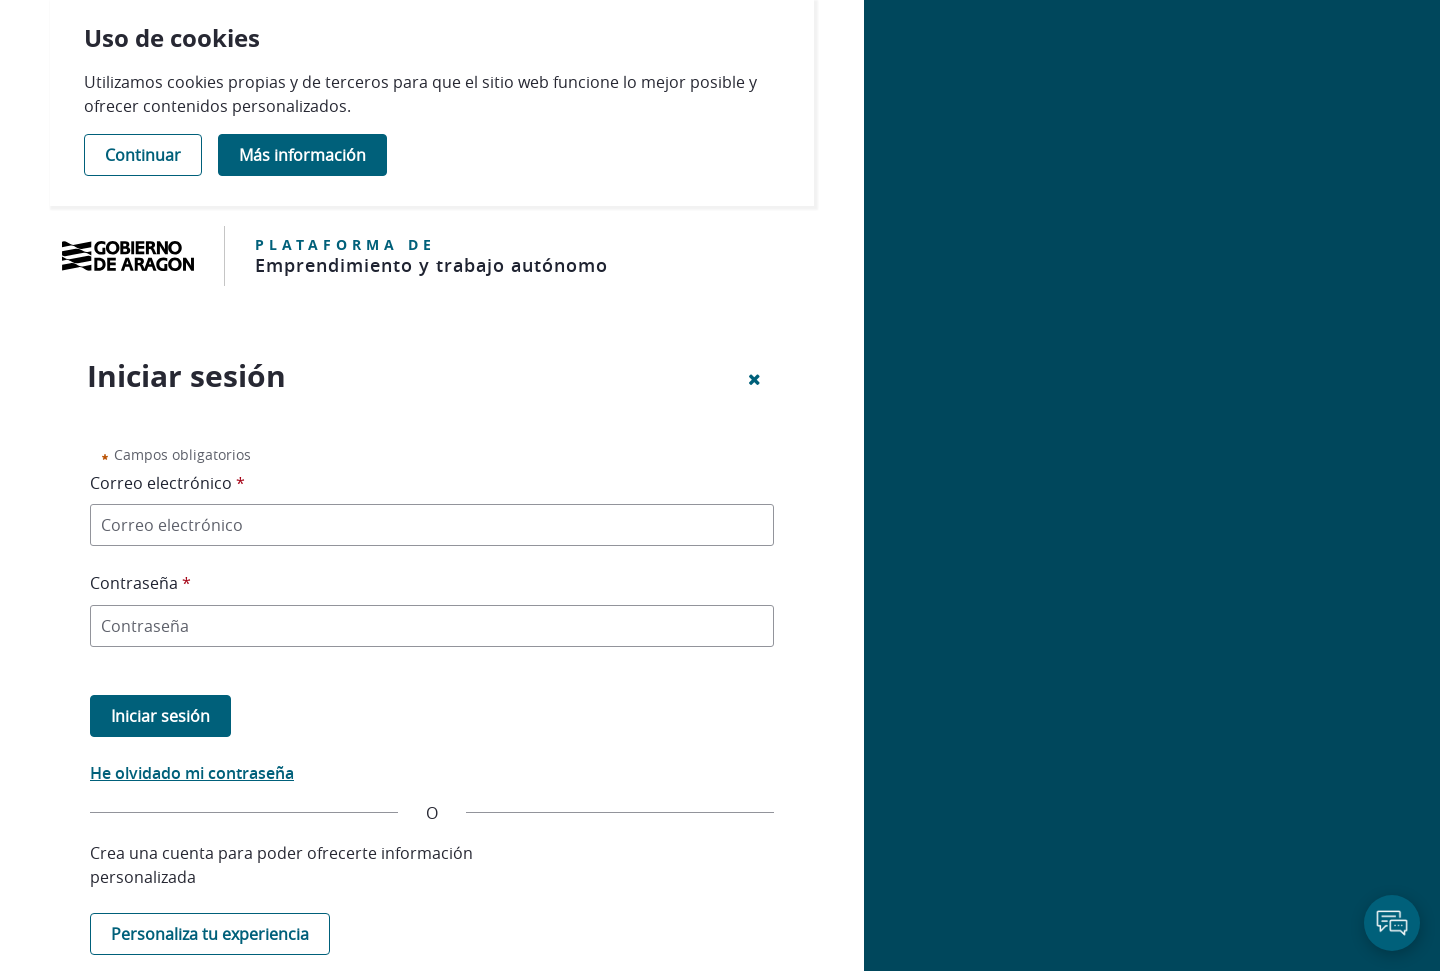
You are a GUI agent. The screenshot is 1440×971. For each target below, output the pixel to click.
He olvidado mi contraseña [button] (192, 773)
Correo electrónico (172, 482)
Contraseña (145, 582)
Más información (302, 155)
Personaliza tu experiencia (210, 934)
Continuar (143, 155)
